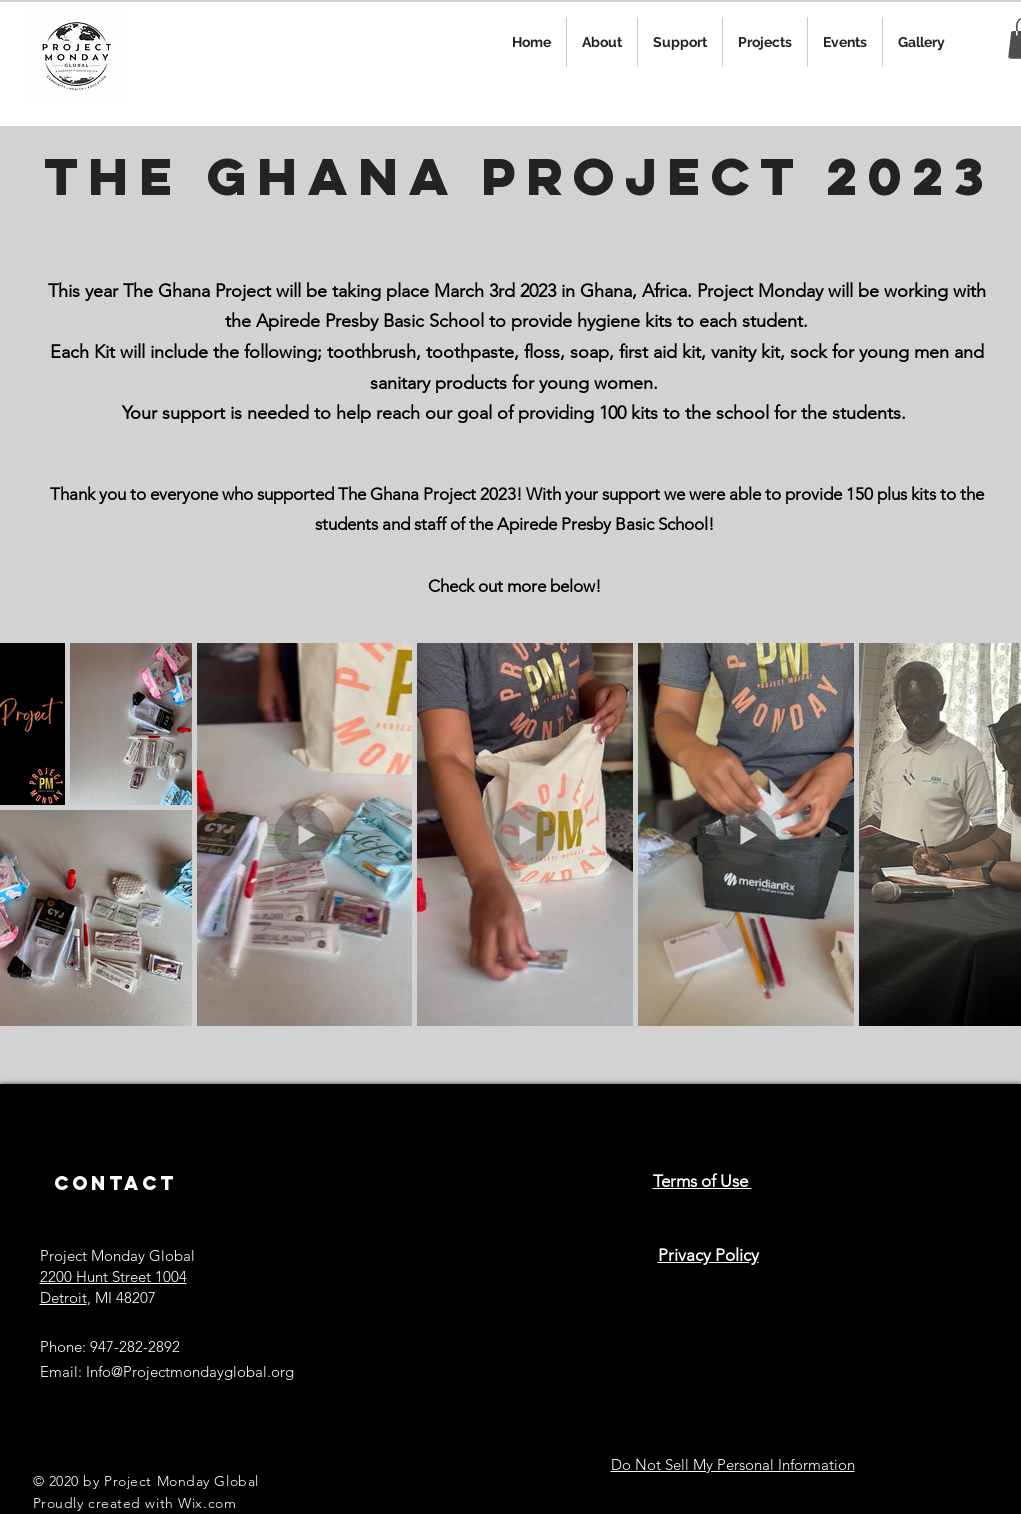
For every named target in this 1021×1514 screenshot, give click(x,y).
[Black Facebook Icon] (465, 1227)
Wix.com (207, 1503)
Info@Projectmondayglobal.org (190, 1371)
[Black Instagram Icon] (399, 1227)
